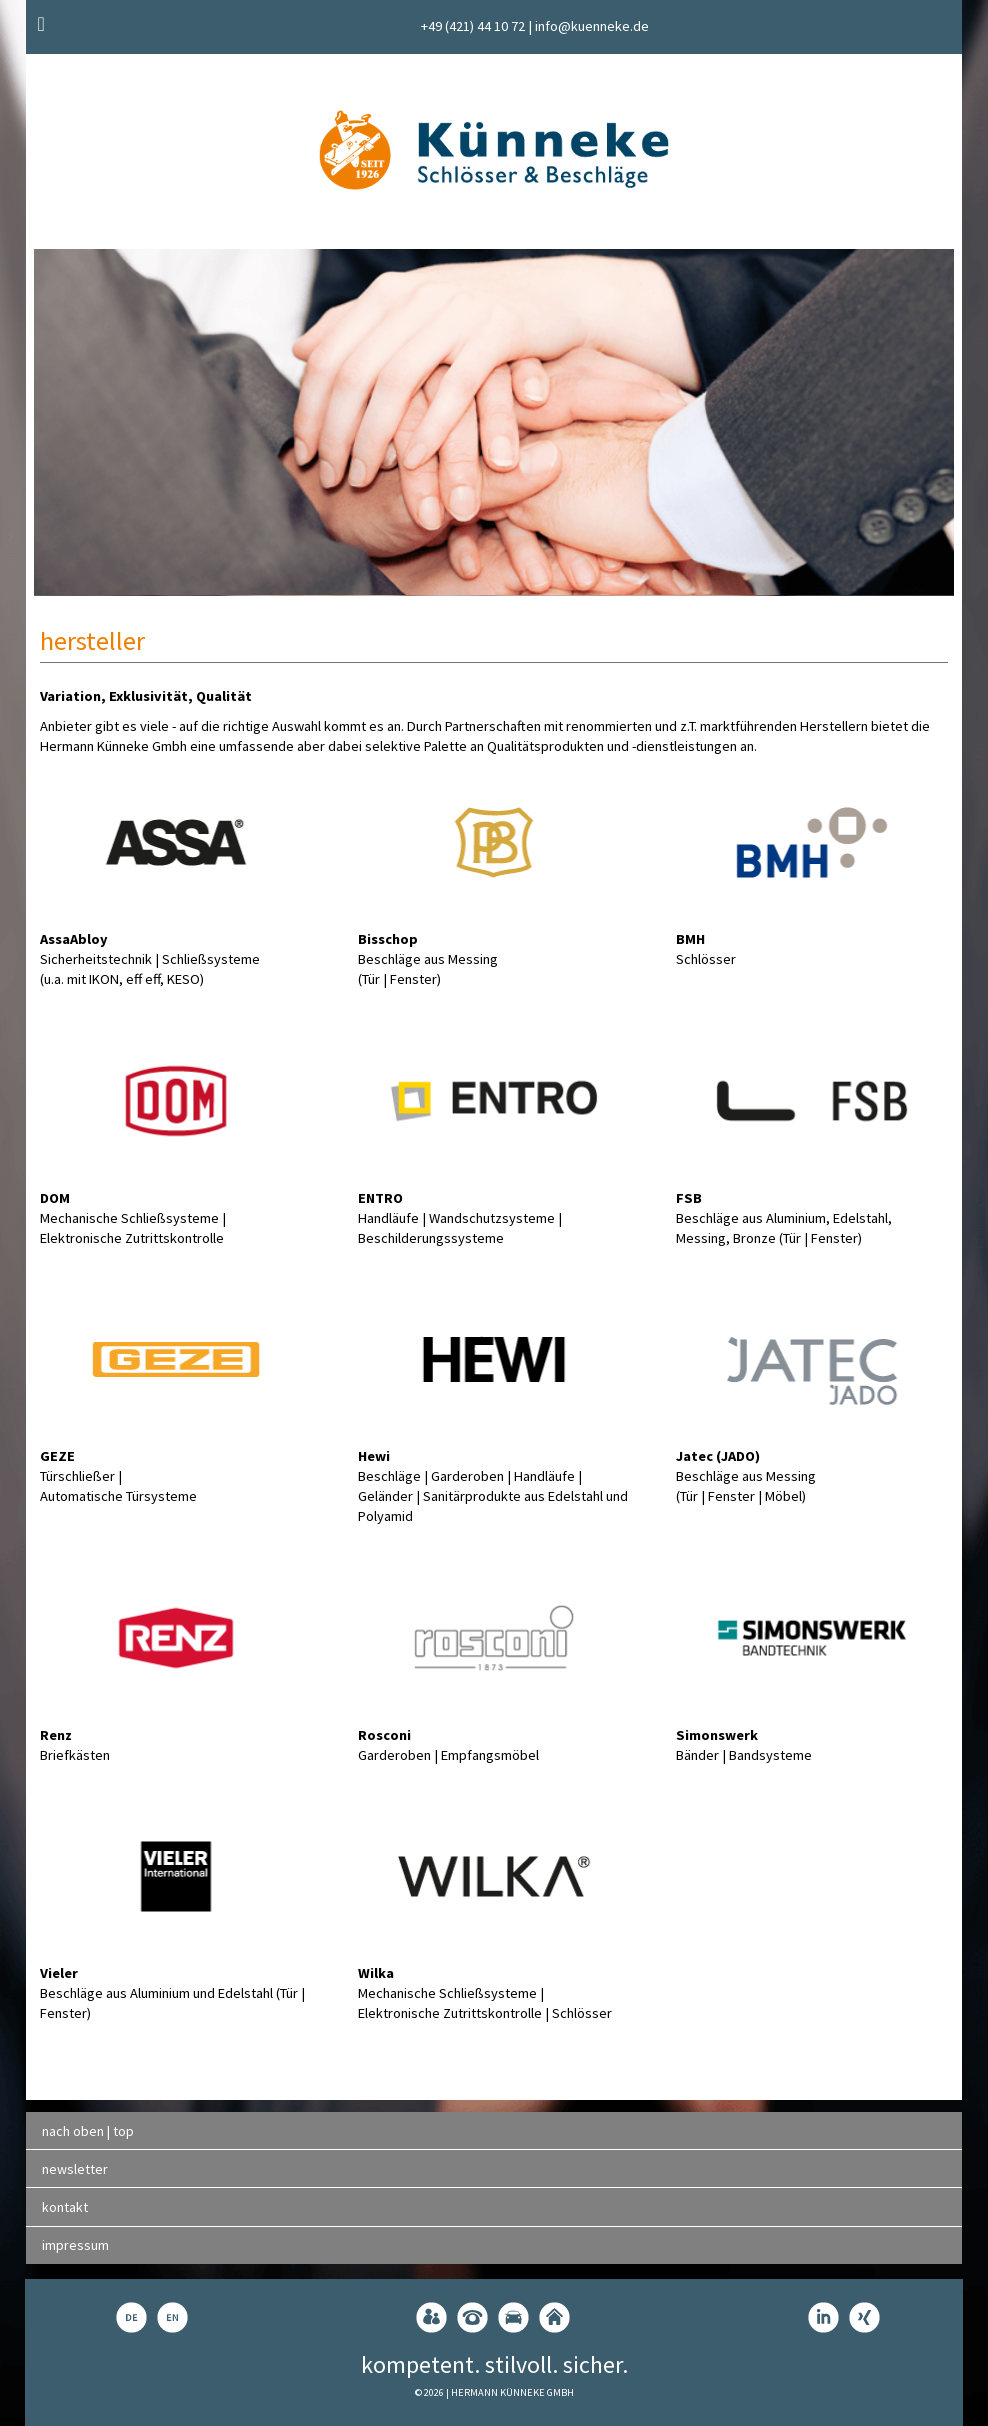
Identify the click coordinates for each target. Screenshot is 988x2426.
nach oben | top (88, 2131)
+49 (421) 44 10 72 (473, 26)
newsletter (75, 2169)
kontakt (65, 2207)
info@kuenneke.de (592, 26)
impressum (75, 2245)
